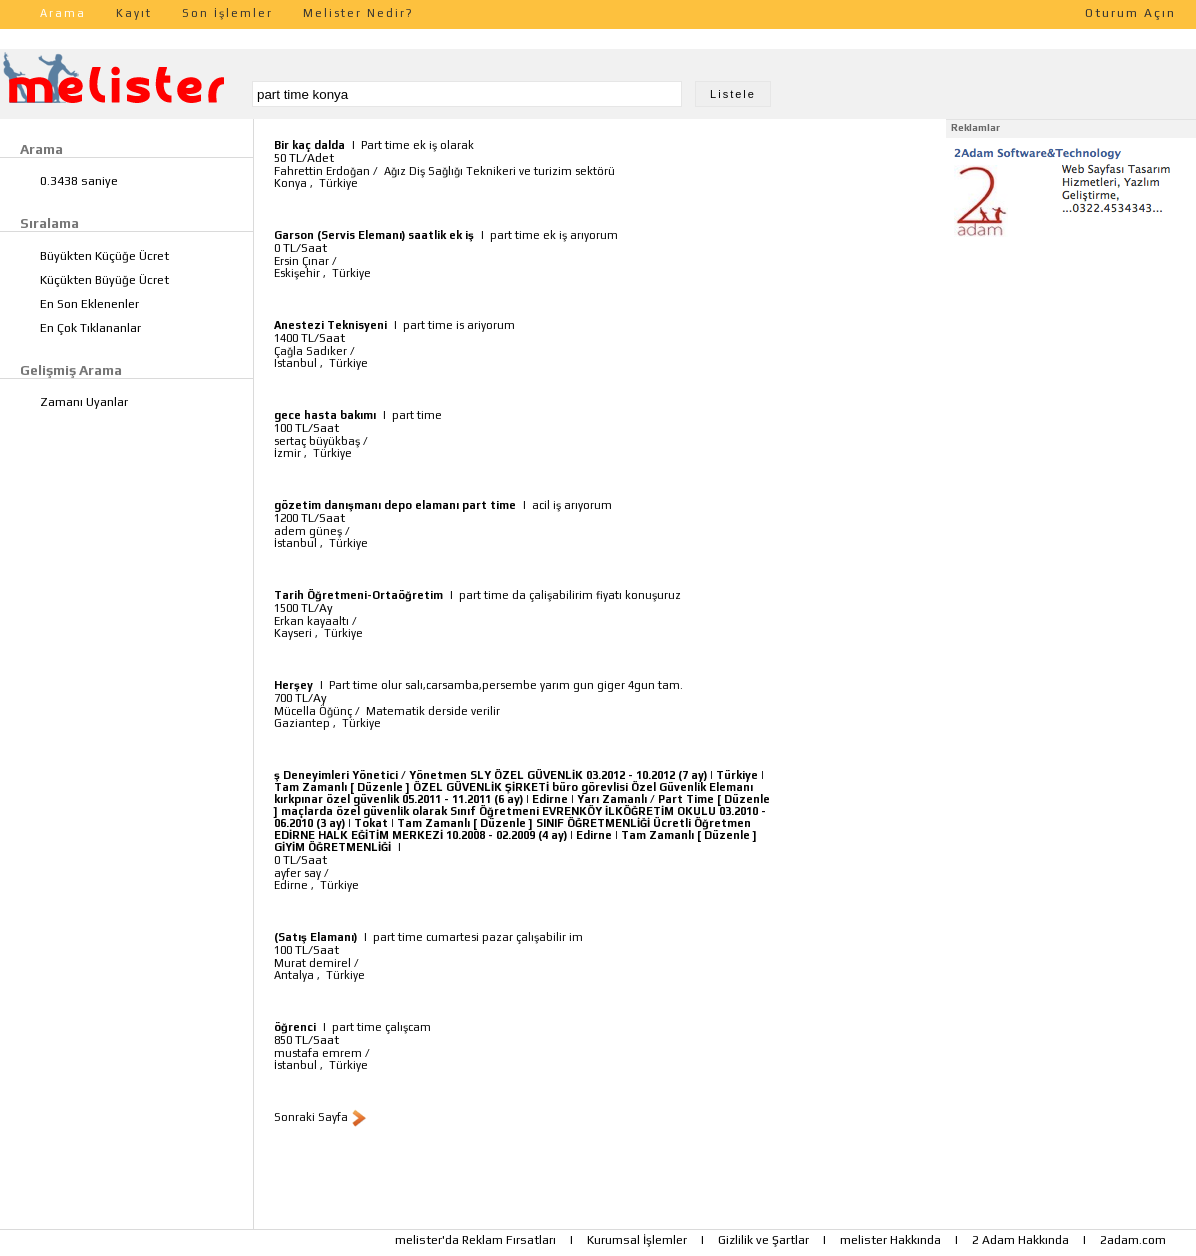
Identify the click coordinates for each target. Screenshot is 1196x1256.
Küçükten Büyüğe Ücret (104, 280)
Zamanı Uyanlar (84, 402)
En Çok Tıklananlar (90, 328)
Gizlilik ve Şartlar (763, 1240)
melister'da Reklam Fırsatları (475, 1240)
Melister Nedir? (358, 13)
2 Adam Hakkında (1020, 1240)
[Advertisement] (1071, 368)
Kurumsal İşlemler (637, 1240)
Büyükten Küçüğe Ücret (104, 256)
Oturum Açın (1130, 13)
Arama (63, 13)
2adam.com (1133, 1240)
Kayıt (134, 13)
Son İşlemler (227, 13)
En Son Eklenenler (89, 304)
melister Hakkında (890, 1240)
